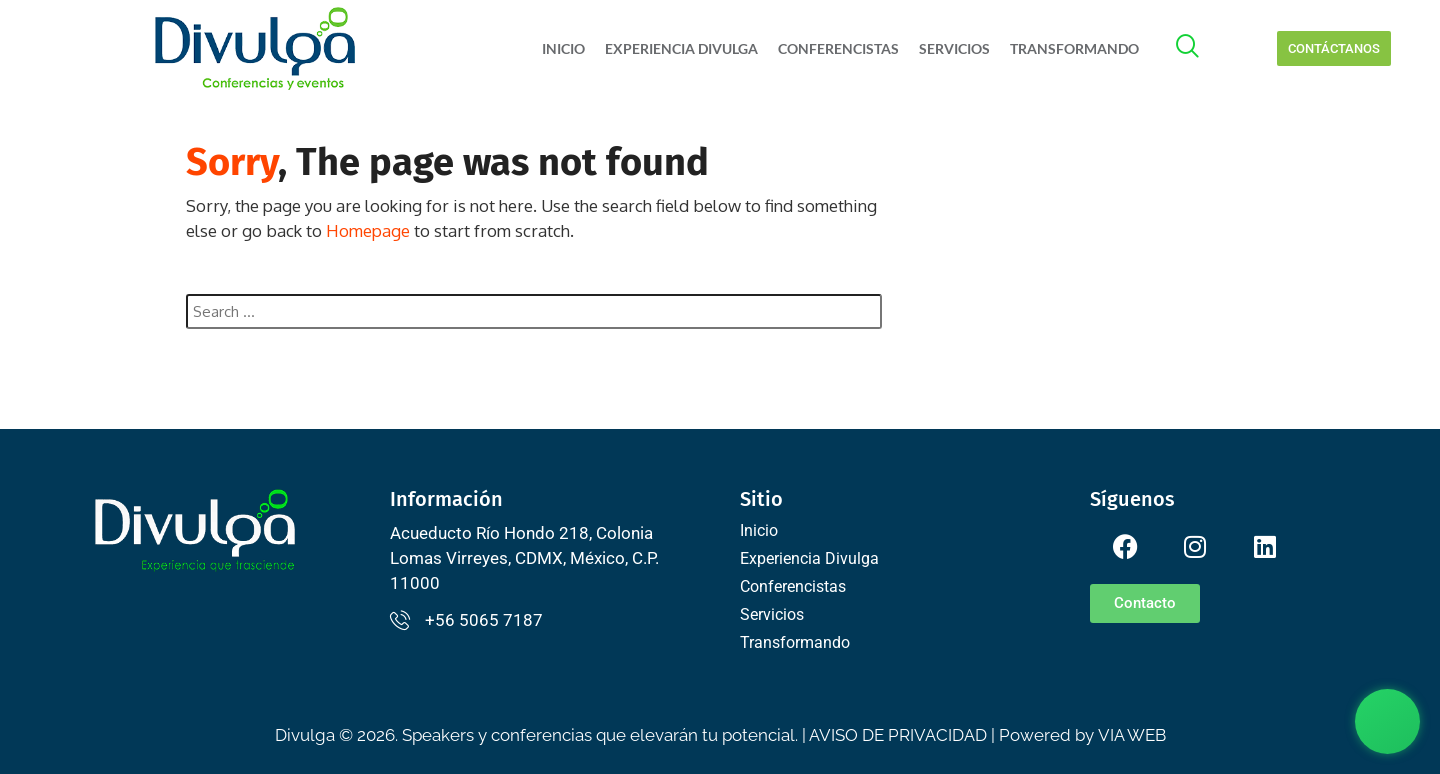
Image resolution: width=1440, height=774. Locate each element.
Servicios (954, 48)
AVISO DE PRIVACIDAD (898, 735)
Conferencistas (838, 48)
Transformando (1074, 48)
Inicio (563, 48)
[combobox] (534, 311)
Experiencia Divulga (681, 48)
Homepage (368, 230)
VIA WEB (1132, 735)
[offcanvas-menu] (1198, 48)
